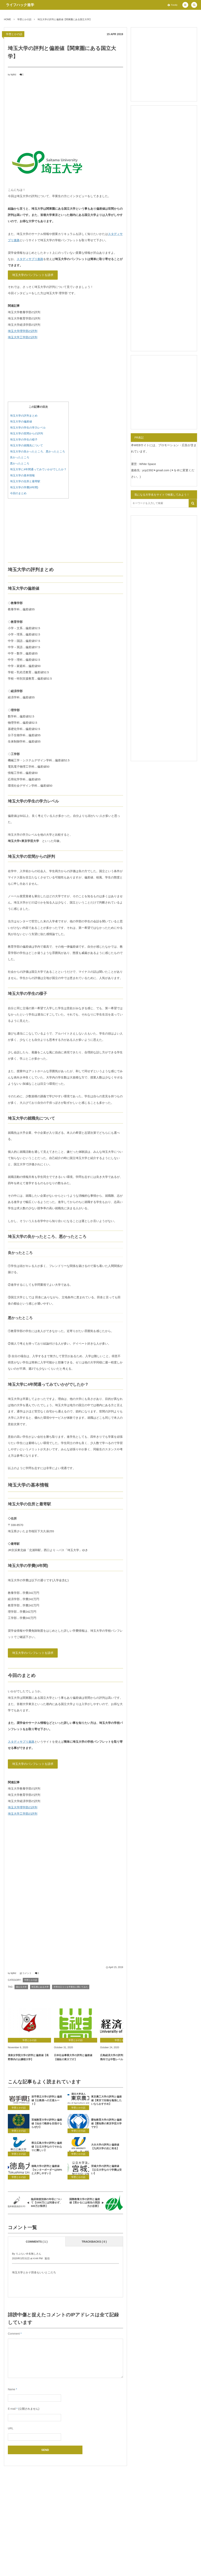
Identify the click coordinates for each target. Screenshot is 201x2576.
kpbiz (13, 74)
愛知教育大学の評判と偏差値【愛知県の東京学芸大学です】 (106, 2123)
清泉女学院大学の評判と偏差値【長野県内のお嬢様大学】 (28, 2057)
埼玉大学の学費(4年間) (24, 487)
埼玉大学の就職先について (26, 445)
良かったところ (19, 457)
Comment (14, 2333)
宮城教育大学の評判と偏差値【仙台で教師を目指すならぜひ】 (46, 2123)
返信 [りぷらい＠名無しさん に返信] (47, 2258)
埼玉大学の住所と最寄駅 (25, 481)
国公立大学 (21, 1987)
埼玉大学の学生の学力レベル (28, 427)
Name (11, 2389)
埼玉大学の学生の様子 (23, 439)
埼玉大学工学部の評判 (22, 337)
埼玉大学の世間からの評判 (26, 433)
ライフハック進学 (20, 5)
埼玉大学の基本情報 (22, 475)
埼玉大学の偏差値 (21, 421)
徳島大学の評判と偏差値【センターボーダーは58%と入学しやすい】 (46, 2170)
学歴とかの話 (14, 34)
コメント (27, 1973)
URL (10, 2428)
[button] (185, 5)
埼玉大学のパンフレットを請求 (32, 275)
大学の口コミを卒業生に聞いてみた (70, 1987)
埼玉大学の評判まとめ (23, 415)
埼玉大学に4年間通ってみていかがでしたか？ (38, 469)
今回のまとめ (18, 493)
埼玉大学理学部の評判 (22, 331)
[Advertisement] (65, 112)
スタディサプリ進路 (30, 259)
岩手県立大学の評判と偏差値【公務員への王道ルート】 (46, 2100)
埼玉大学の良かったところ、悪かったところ (37, 451)
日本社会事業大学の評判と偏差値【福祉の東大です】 (73, 2057)
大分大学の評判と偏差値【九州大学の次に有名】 (105, 2146)
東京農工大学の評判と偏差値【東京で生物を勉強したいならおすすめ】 (106, 2100)
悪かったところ (19, 463)
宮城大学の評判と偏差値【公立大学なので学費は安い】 (106, 2170)
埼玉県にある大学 (40, 1987)
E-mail (12, 2408)
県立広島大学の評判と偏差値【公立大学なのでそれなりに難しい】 (46, 2146)
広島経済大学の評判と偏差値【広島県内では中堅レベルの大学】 (120, 2057)
